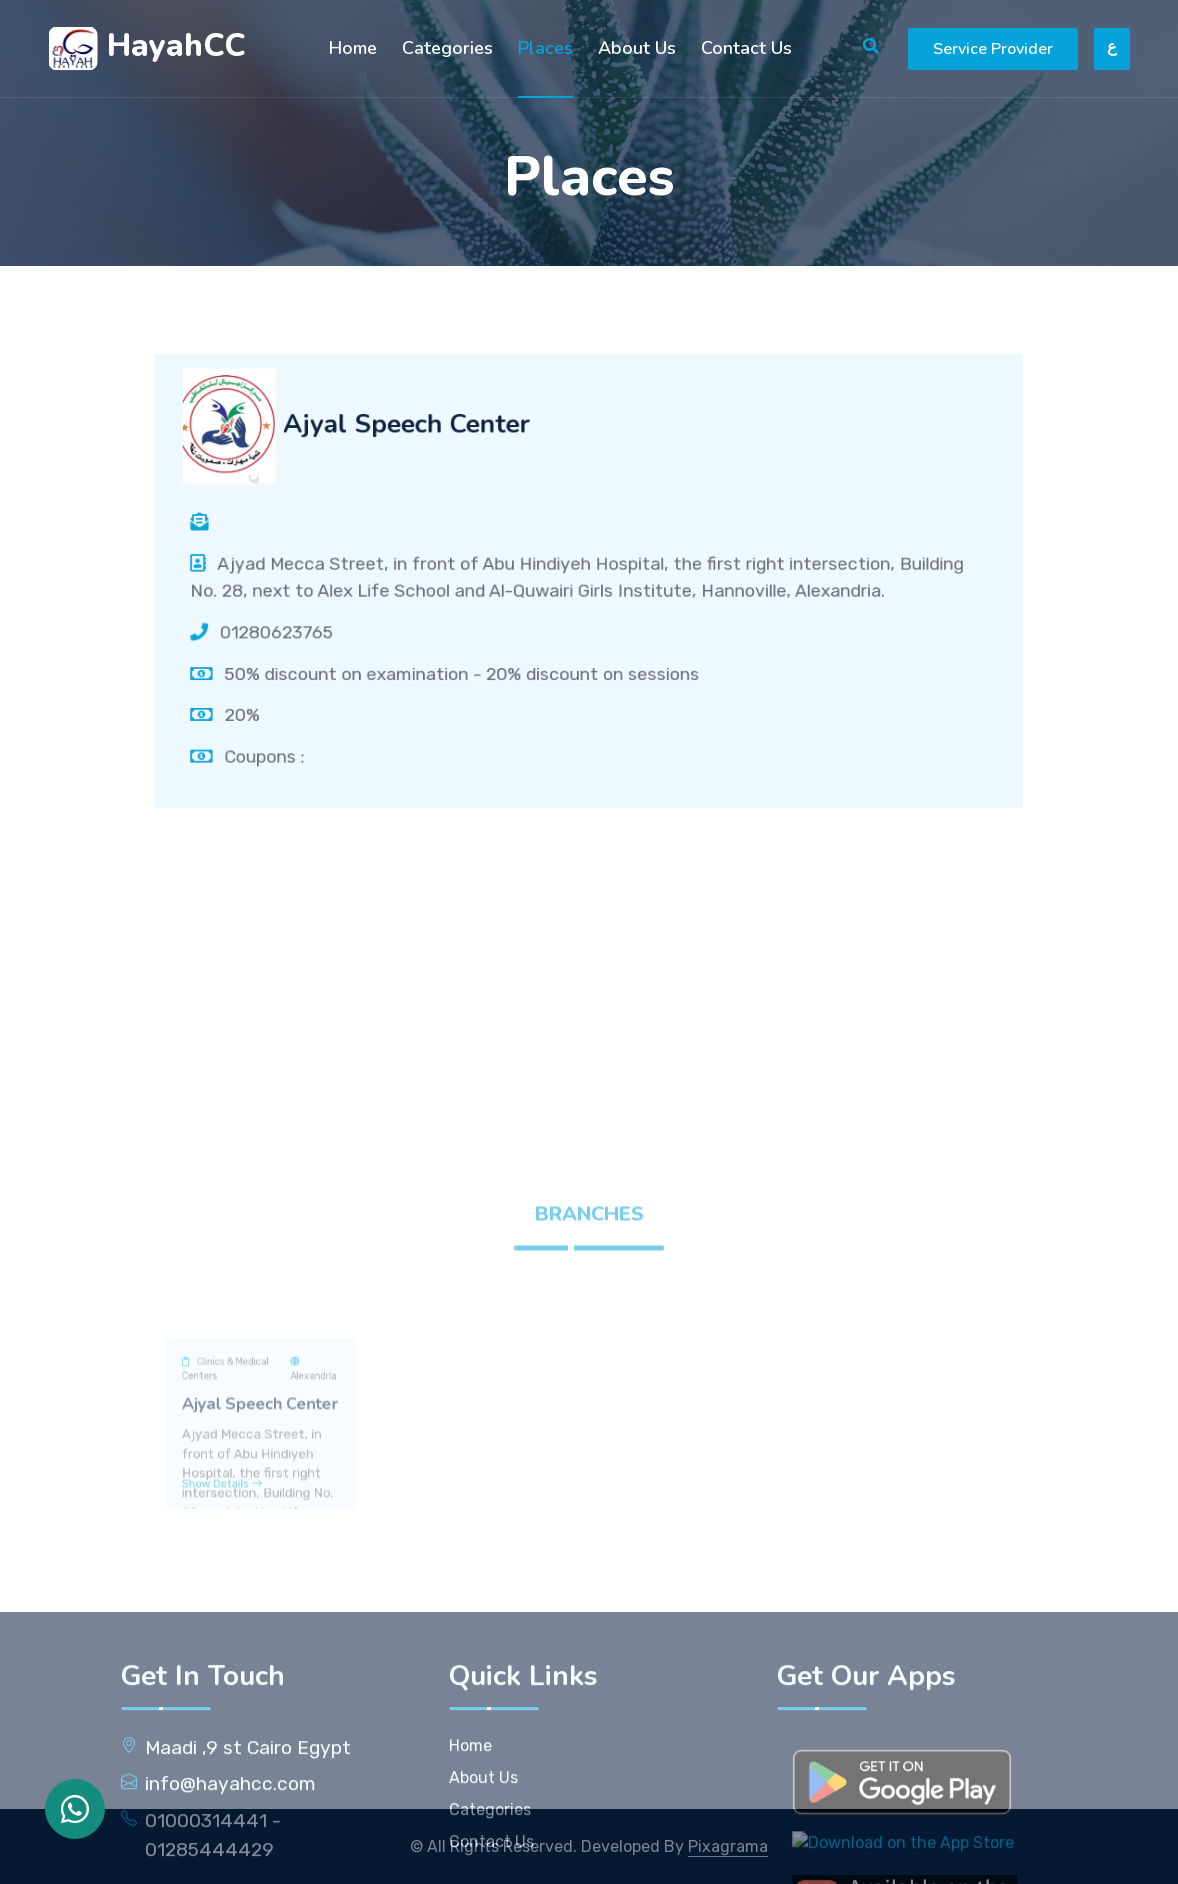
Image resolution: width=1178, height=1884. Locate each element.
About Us (637, 48)
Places (545, 48)
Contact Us (746, 48)
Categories (447, 48)
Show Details (233, 1620)
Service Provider (993, 49)
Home (353, 48)
